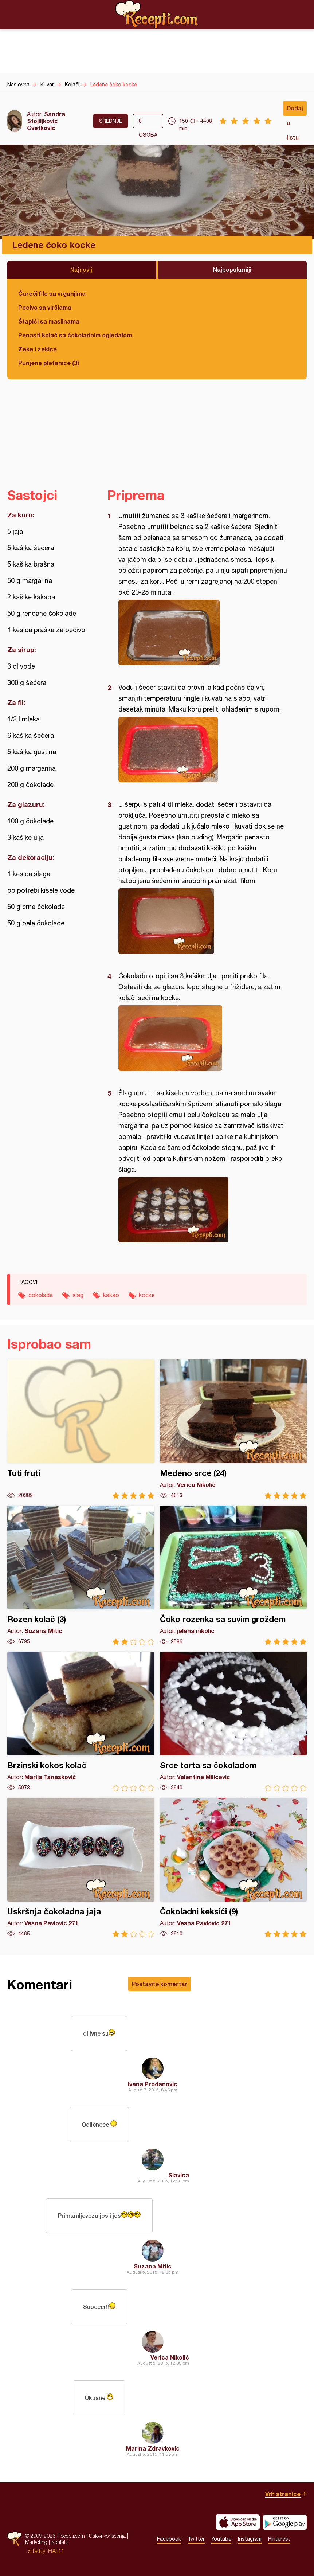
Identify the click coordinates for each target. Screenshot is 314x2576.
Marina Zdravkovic (153, 2448)
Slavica (178, 2175)
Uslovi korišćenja (107, 2536)
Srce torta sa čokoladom (233, 1721)
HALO (55, 2551)
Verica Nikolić (169, 2357)
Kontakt (59, 2542)
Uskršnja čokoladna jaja (80, 1867)
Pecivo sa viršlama (44, 307)
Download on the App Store (238, 2522)
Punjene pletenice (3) (48, 362)
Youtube (221, 2539)
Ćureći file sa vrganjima (52, 293)
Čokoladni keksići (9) (233, 1867)
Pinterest (279, 2539)
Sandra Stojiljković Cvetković (46, 120)
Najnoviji (82, 269)
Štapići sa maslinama (48, 321)
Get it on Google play (285, 2522)
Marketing (36, 2542)
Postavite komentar (159, 1983)
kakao (111, 1295)
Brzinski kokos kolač (80, 1721)
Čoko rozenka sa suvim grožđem (233, 1575)
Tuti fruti (80, 1429)
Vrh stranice (283, 2493)
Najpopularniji (232, 269)
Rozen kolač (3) (80, 1575)
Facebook (169, 2539)
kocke (147, 1295)
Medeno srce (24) (233, 1429)
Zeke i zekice (37, 348)
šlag (77, 1295)
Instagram (250, 2539)
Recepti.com (157, 14)
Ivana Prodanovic (152, 2083)
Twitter (196, 2539)
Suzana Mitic (153, 2266)
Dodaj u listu (295, 110)
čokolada (40, 1295)
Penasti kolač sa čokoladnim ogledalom (75, 335)
